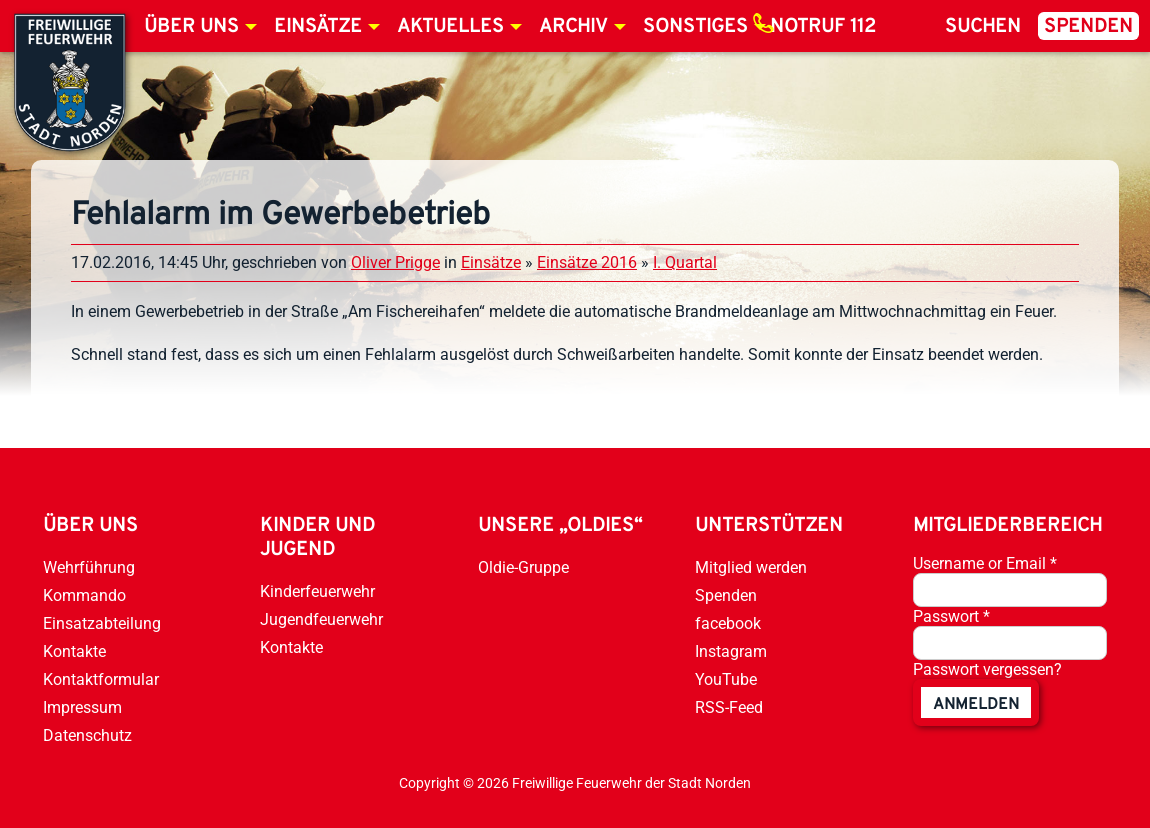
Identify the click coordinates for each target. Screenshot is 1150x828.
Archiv (573, 27)
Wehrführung (89, 567)
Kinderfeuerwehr (317, 591)
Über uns (191, 27)
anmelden (976, 705)
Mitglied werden (751, 567)
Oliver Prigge (395, 262)
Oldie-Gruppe (523, 567)
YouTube (726, 679)
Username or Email (985, 563)
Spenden (1088, 27)
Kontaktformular (101, 679)
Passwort (951, 616)
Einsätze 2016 (587, 262)
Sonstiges (695, 27)
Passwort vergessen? (987, 669)
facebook (728, 623)
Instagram (731, 651)
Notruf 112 (823, 27)
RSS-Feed (729, 707)
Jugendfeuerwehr (321, 619)
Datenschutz (87, 735)
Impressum (82, 707)
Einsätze (318, 27)
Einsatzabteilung (102, 623)
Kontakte (74, 651)
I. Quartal (685, 262)
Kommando (84, 595)
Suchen (983, 27)
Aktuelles (450, 27)
